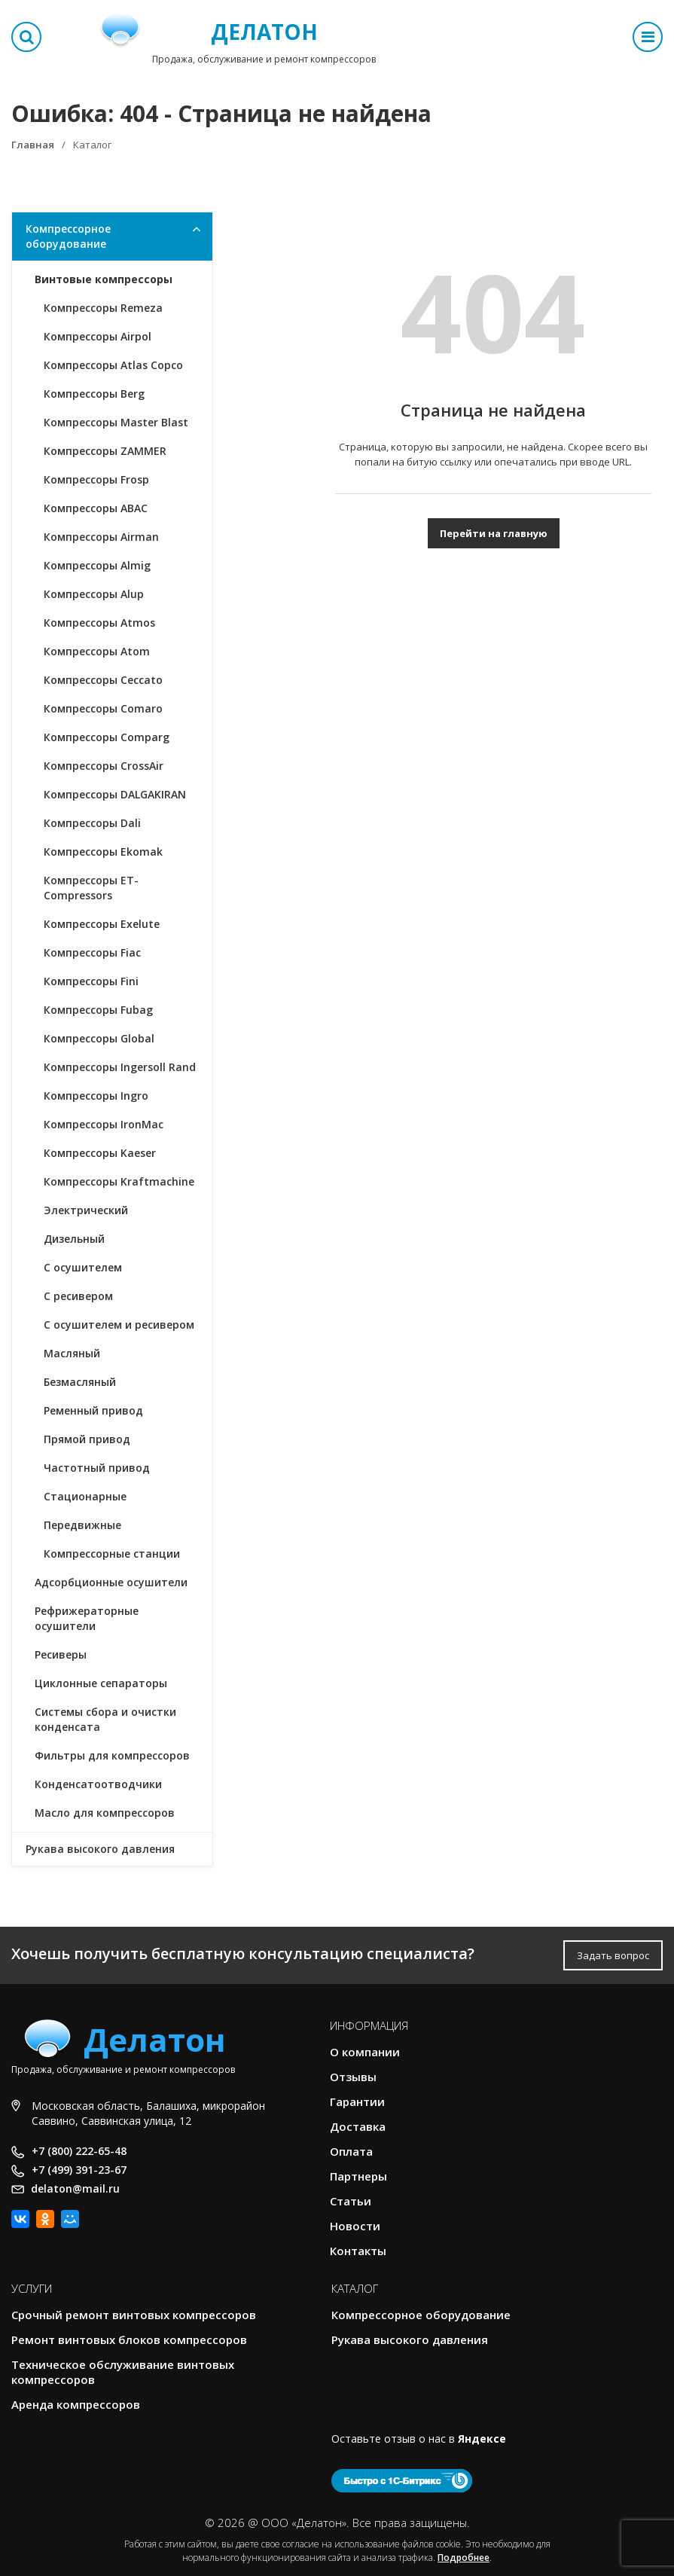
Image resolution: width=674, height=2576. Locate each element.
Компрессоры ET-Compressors (91, 887)
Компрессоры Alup (94, 594)
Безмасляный (80, 1382)
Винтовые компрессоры (103, 279)
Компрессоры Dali (92, 823)
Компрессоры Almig (97, 565)
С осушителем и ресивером (119, 1324)
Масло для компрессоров (105, 1812)
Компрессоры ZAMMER (105, 451)
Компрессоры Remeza (103, 308)
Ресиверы (61, 1654)
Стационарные (85, 1496)
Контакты (358, 2250)
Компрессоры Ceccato (103, 680)
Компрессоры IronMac (103, 1124)
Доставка (358, 2126)
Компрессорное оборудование (68, 236)
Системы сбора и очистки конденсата (105, 1719)
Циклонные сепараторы (101, 1683)
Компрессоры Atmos (99, 622)
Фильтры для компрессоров (112, 1755)
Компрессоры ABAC (96, 508)
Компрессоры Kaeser (100, 1153)
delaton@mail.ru (75, 2188)
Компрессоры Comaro (103, 708)
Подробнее (463, 2557)
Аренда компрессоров (75, 2404)
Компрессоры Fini (91, 981)
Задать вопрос (613, 1955)
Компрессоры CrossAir (103, 765)
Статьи (350, 2200)
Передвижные (82, 1525)
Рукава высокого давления (100, 1849)
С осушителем (83, 1267)
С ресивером (78, 1296)
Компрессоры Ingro (96, 1095)
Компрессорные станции (112, 1553)
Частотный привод (97, 1467)
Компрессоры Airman (101, 537)
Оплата (351, 2151)
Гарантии (357, 2101)
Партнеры (358, 2176)
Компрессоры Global (99, 1038)
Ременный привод (93, 1410)
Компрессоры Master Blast (116, 422)
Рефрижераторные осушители (87, 1618)
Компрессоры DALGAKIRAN (115, 794)
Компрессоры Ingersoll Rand (120, 1067)
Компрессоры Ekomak (103, 851)
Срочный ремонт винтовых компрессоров (133, 2314)
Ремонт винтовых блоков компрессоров (129, 2339)
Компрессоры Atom (97, 651)
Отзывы (353, 2076)
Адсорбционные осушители (111, 1582)
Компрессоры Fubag (98, 1010)
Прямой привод (87, 1439)
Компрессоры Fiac (92, 952)
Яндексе (482, 2438)
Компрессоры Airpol (97, 336)
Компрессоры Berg (94, 393)
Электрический (86, 1210)
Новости (355, 2225)
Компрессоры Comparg (106, 737)
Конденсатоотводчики (98, 1784)
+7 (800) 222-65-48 (79, 2151)
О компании (365, 2051)
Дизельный (74, 1239)
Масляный (72, 1353)
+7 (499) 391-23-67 (79, 2169)
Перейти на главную (493, 533)
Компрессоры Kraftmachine (119, 1181)
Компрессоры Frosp (96, 479)
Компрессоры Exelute (102, 924)
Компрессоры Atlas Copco (113, 365)
